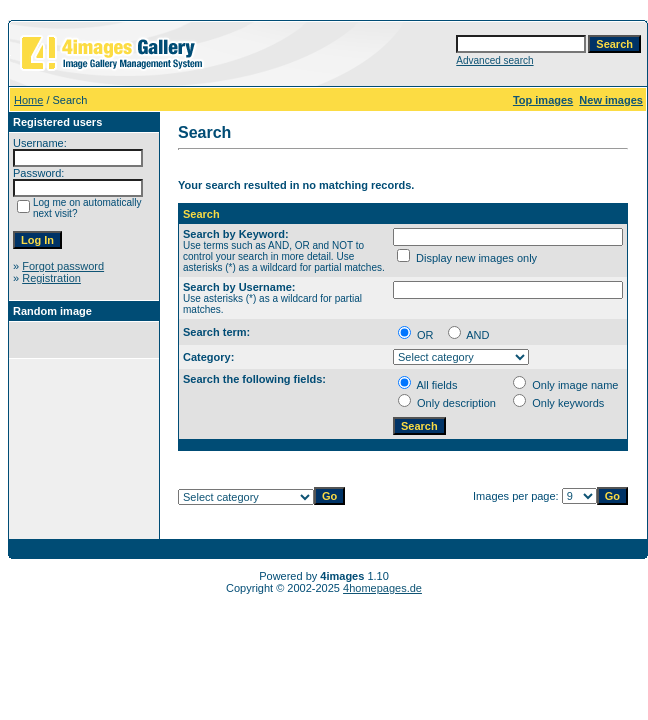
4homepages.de (382, 588)
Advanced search (494, 60)
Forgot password (63, 266)
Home (28, 100)
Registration (51, 278)
